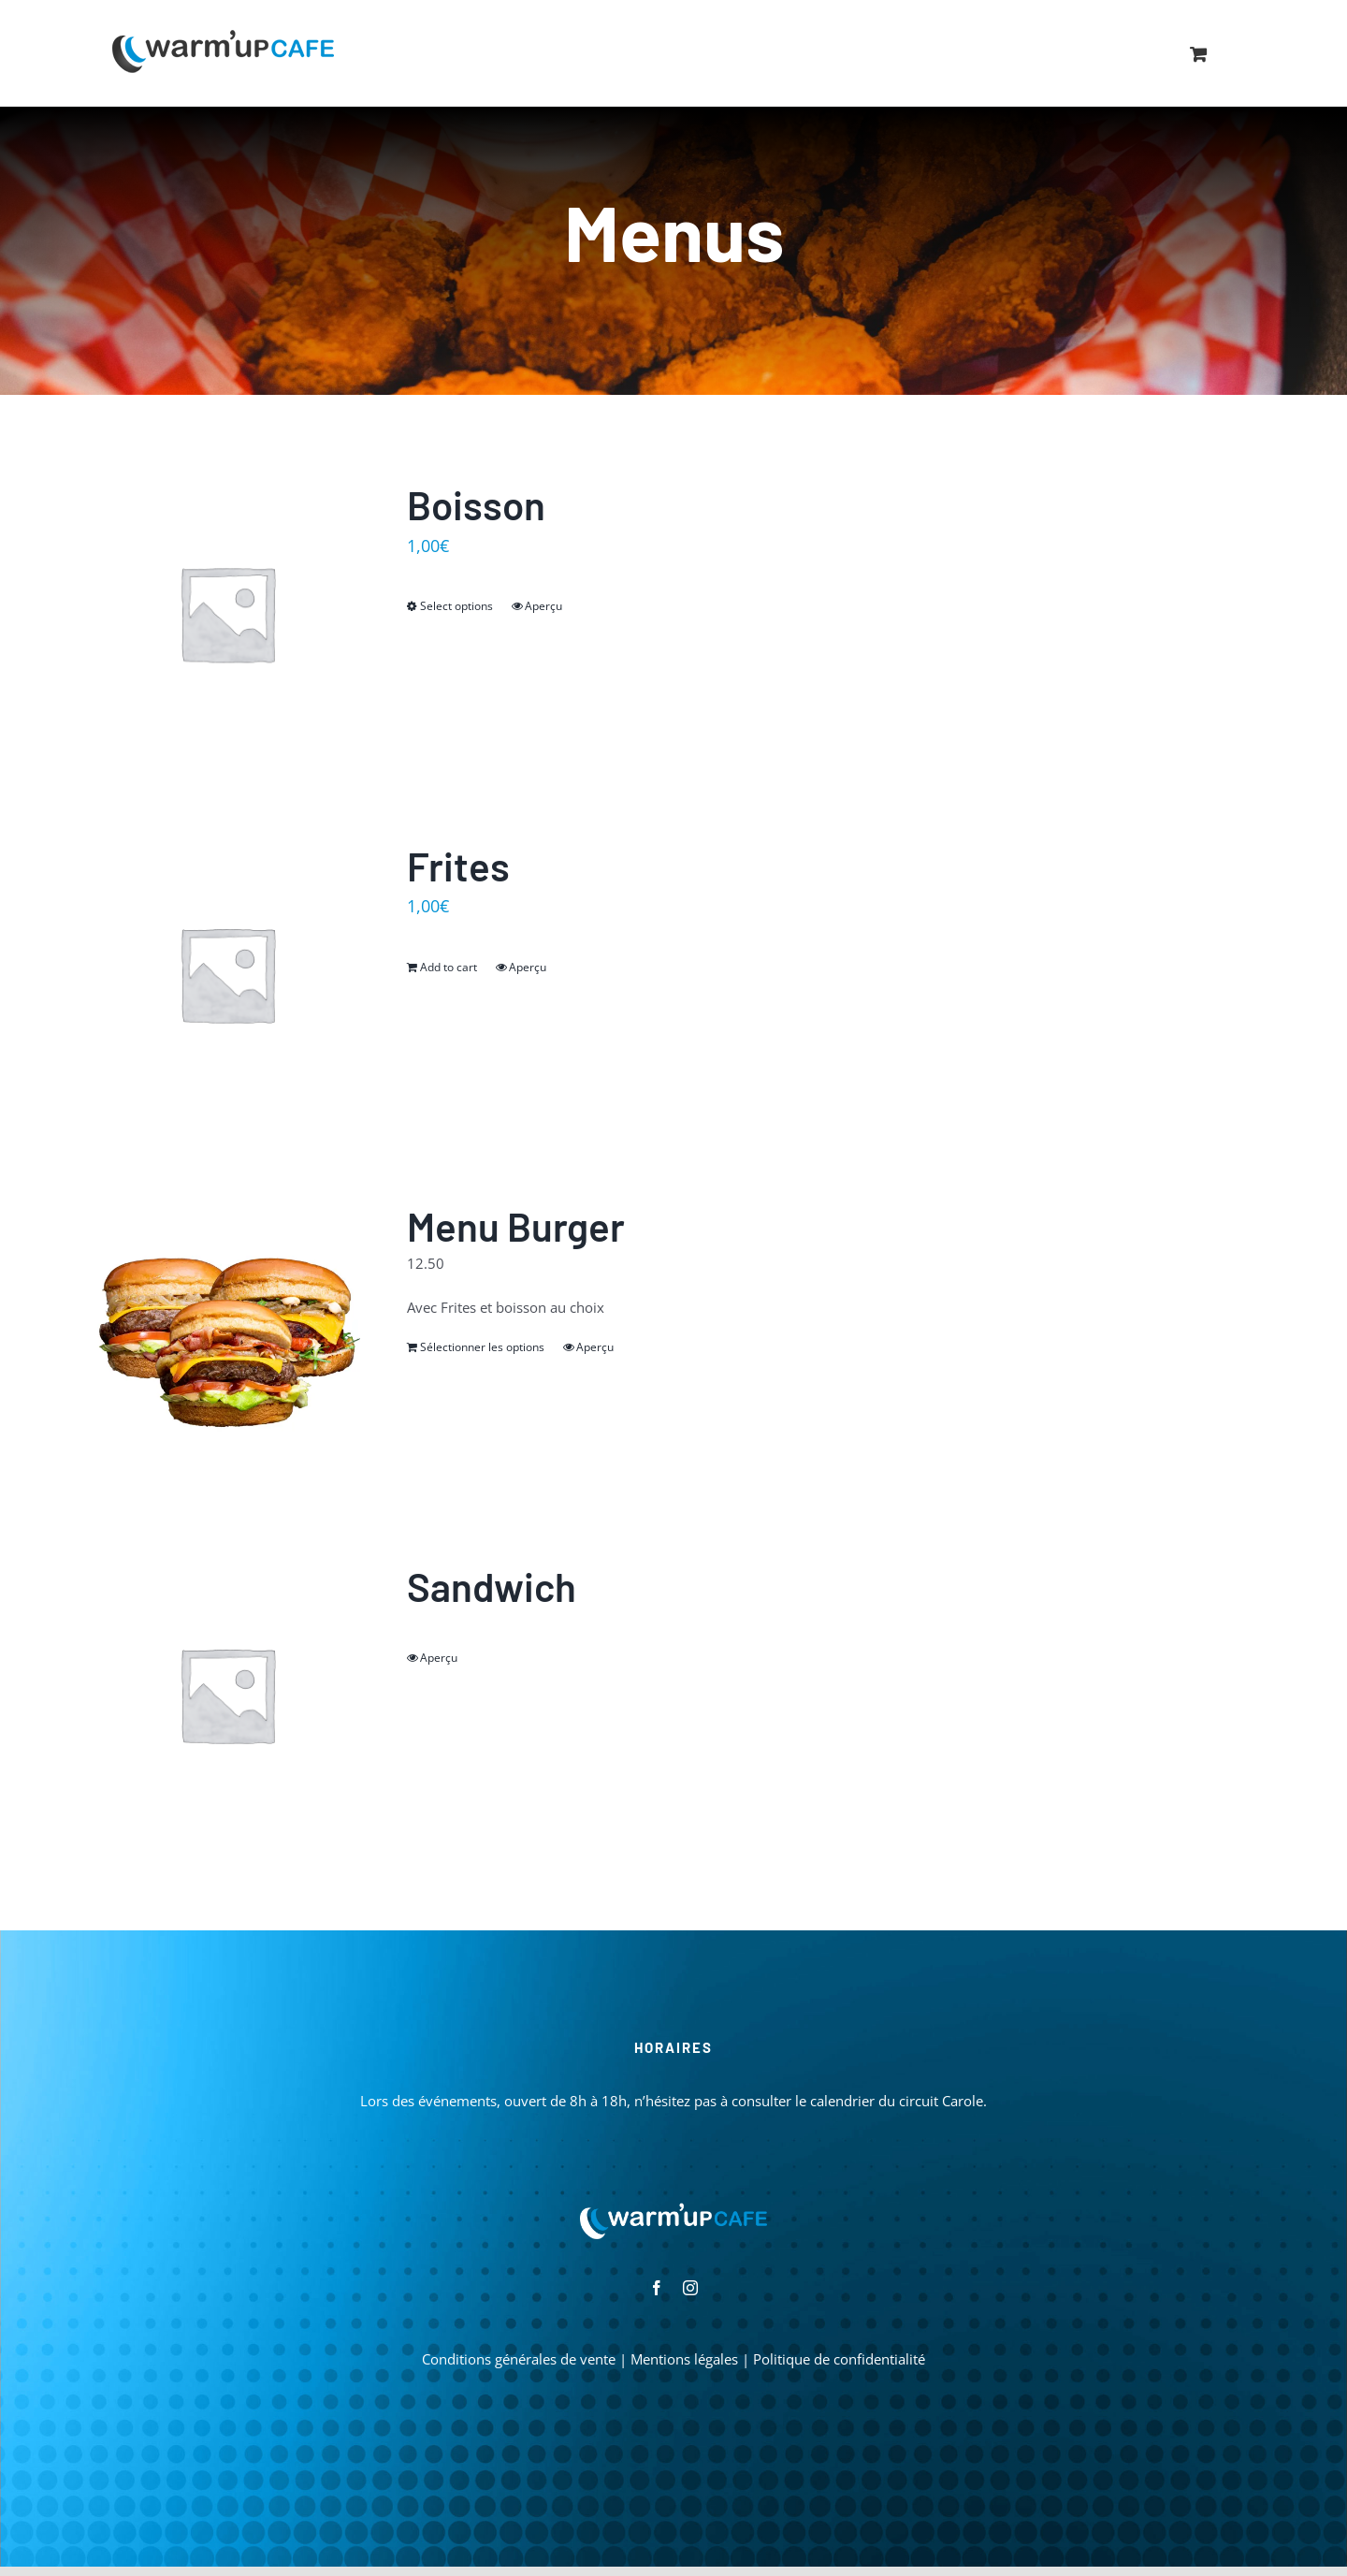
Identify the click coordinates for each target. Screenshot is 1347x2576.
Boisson (476, 504)
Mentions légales (684, 2359)
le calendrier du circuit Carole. (891, 2100)
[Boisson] (227, 612)
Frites (458, 865)
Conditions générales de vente (519, 2359)
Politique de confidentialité (839, 2359)
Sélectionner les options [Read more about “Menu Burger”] (482, 1347)
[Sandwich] (227, 1694)
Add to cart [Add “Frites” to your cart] (448, 967)
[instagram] (690, 2287)
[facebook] (656, 2287)
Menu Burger (516, 1225)
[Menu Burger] (227, 1334)
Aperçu (543, 606)
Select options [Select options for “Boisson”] (456, 606)
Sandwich (491, 1586)
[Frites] (227, 973)
